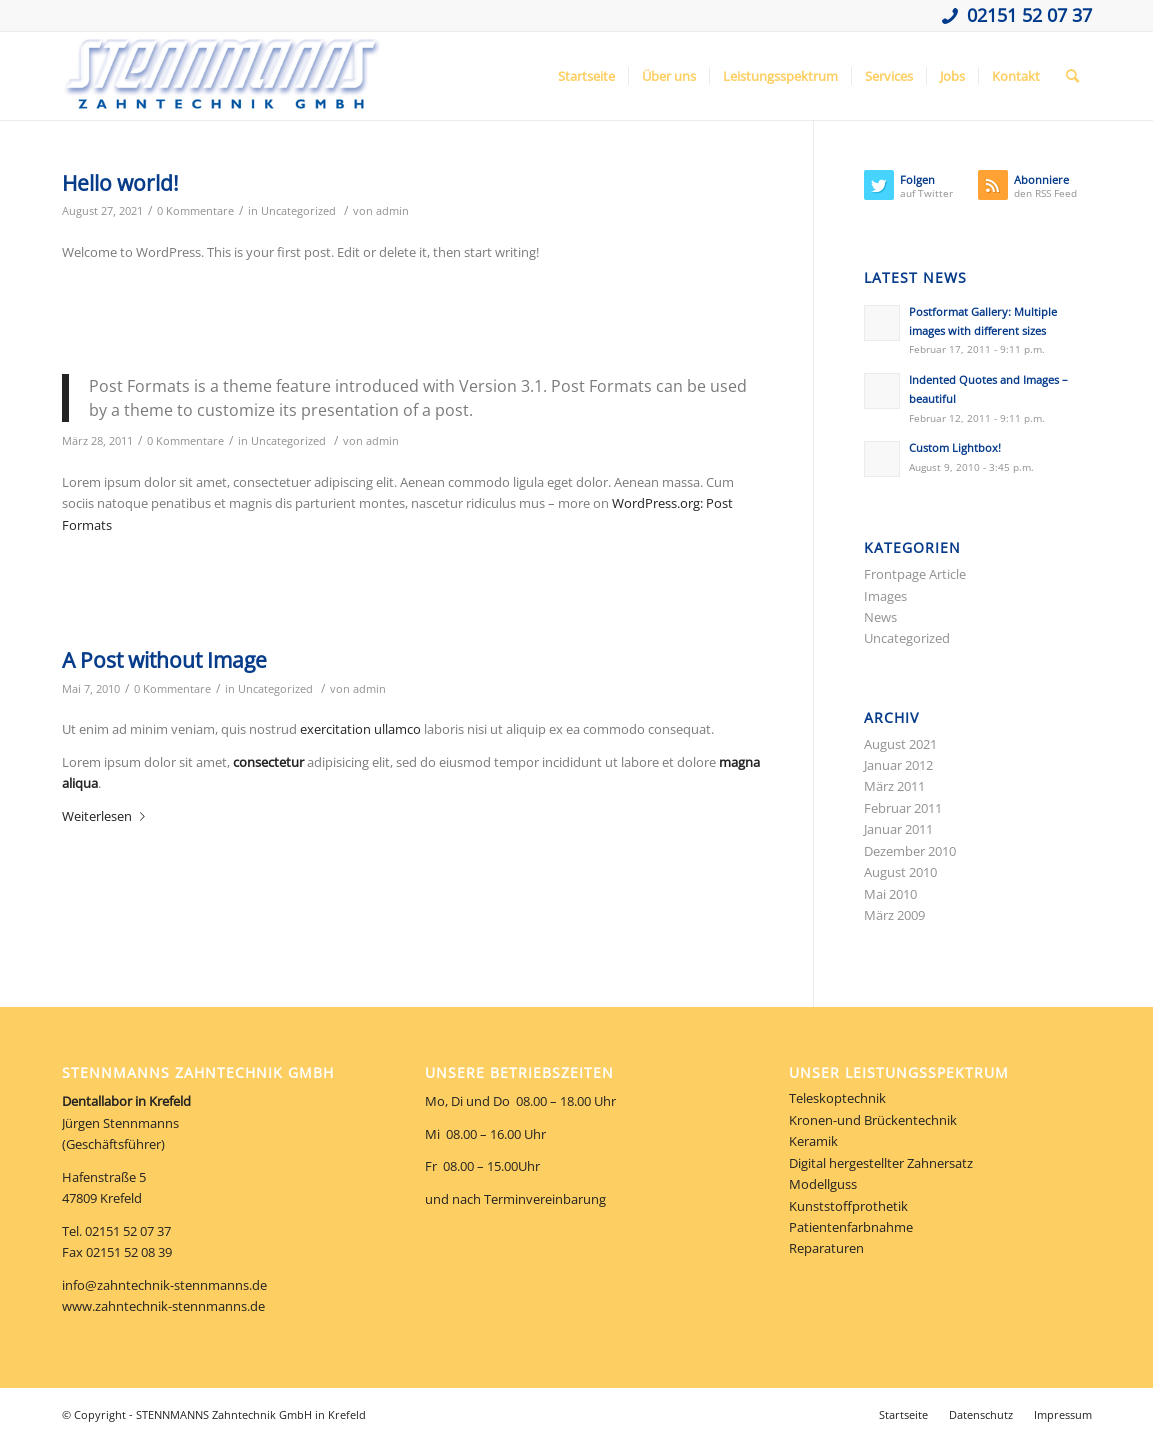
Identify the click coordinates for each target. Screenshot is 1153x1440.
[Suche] (1072, 76)
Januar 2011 (898, 829)
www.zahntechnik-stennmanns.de (163, 1306)
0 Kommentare (195, 211)
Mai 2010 (890, 894)
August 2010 (900, 872)
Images (885, 596)
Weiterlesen (107, 816)
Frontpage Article (915, 574)
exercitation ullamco (360, 729)
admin (392, 211)
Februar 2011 (903, 808)
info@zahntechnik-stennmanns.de (164, 1285)
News (880, 617)
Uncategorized (298, 211)
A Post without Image (164, 660)
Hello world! (120, 183)
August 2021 (900, 744)
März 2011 (894, 786)
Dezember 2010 (910, 851)
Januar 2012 (898, 765)
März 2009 (894, 915)
